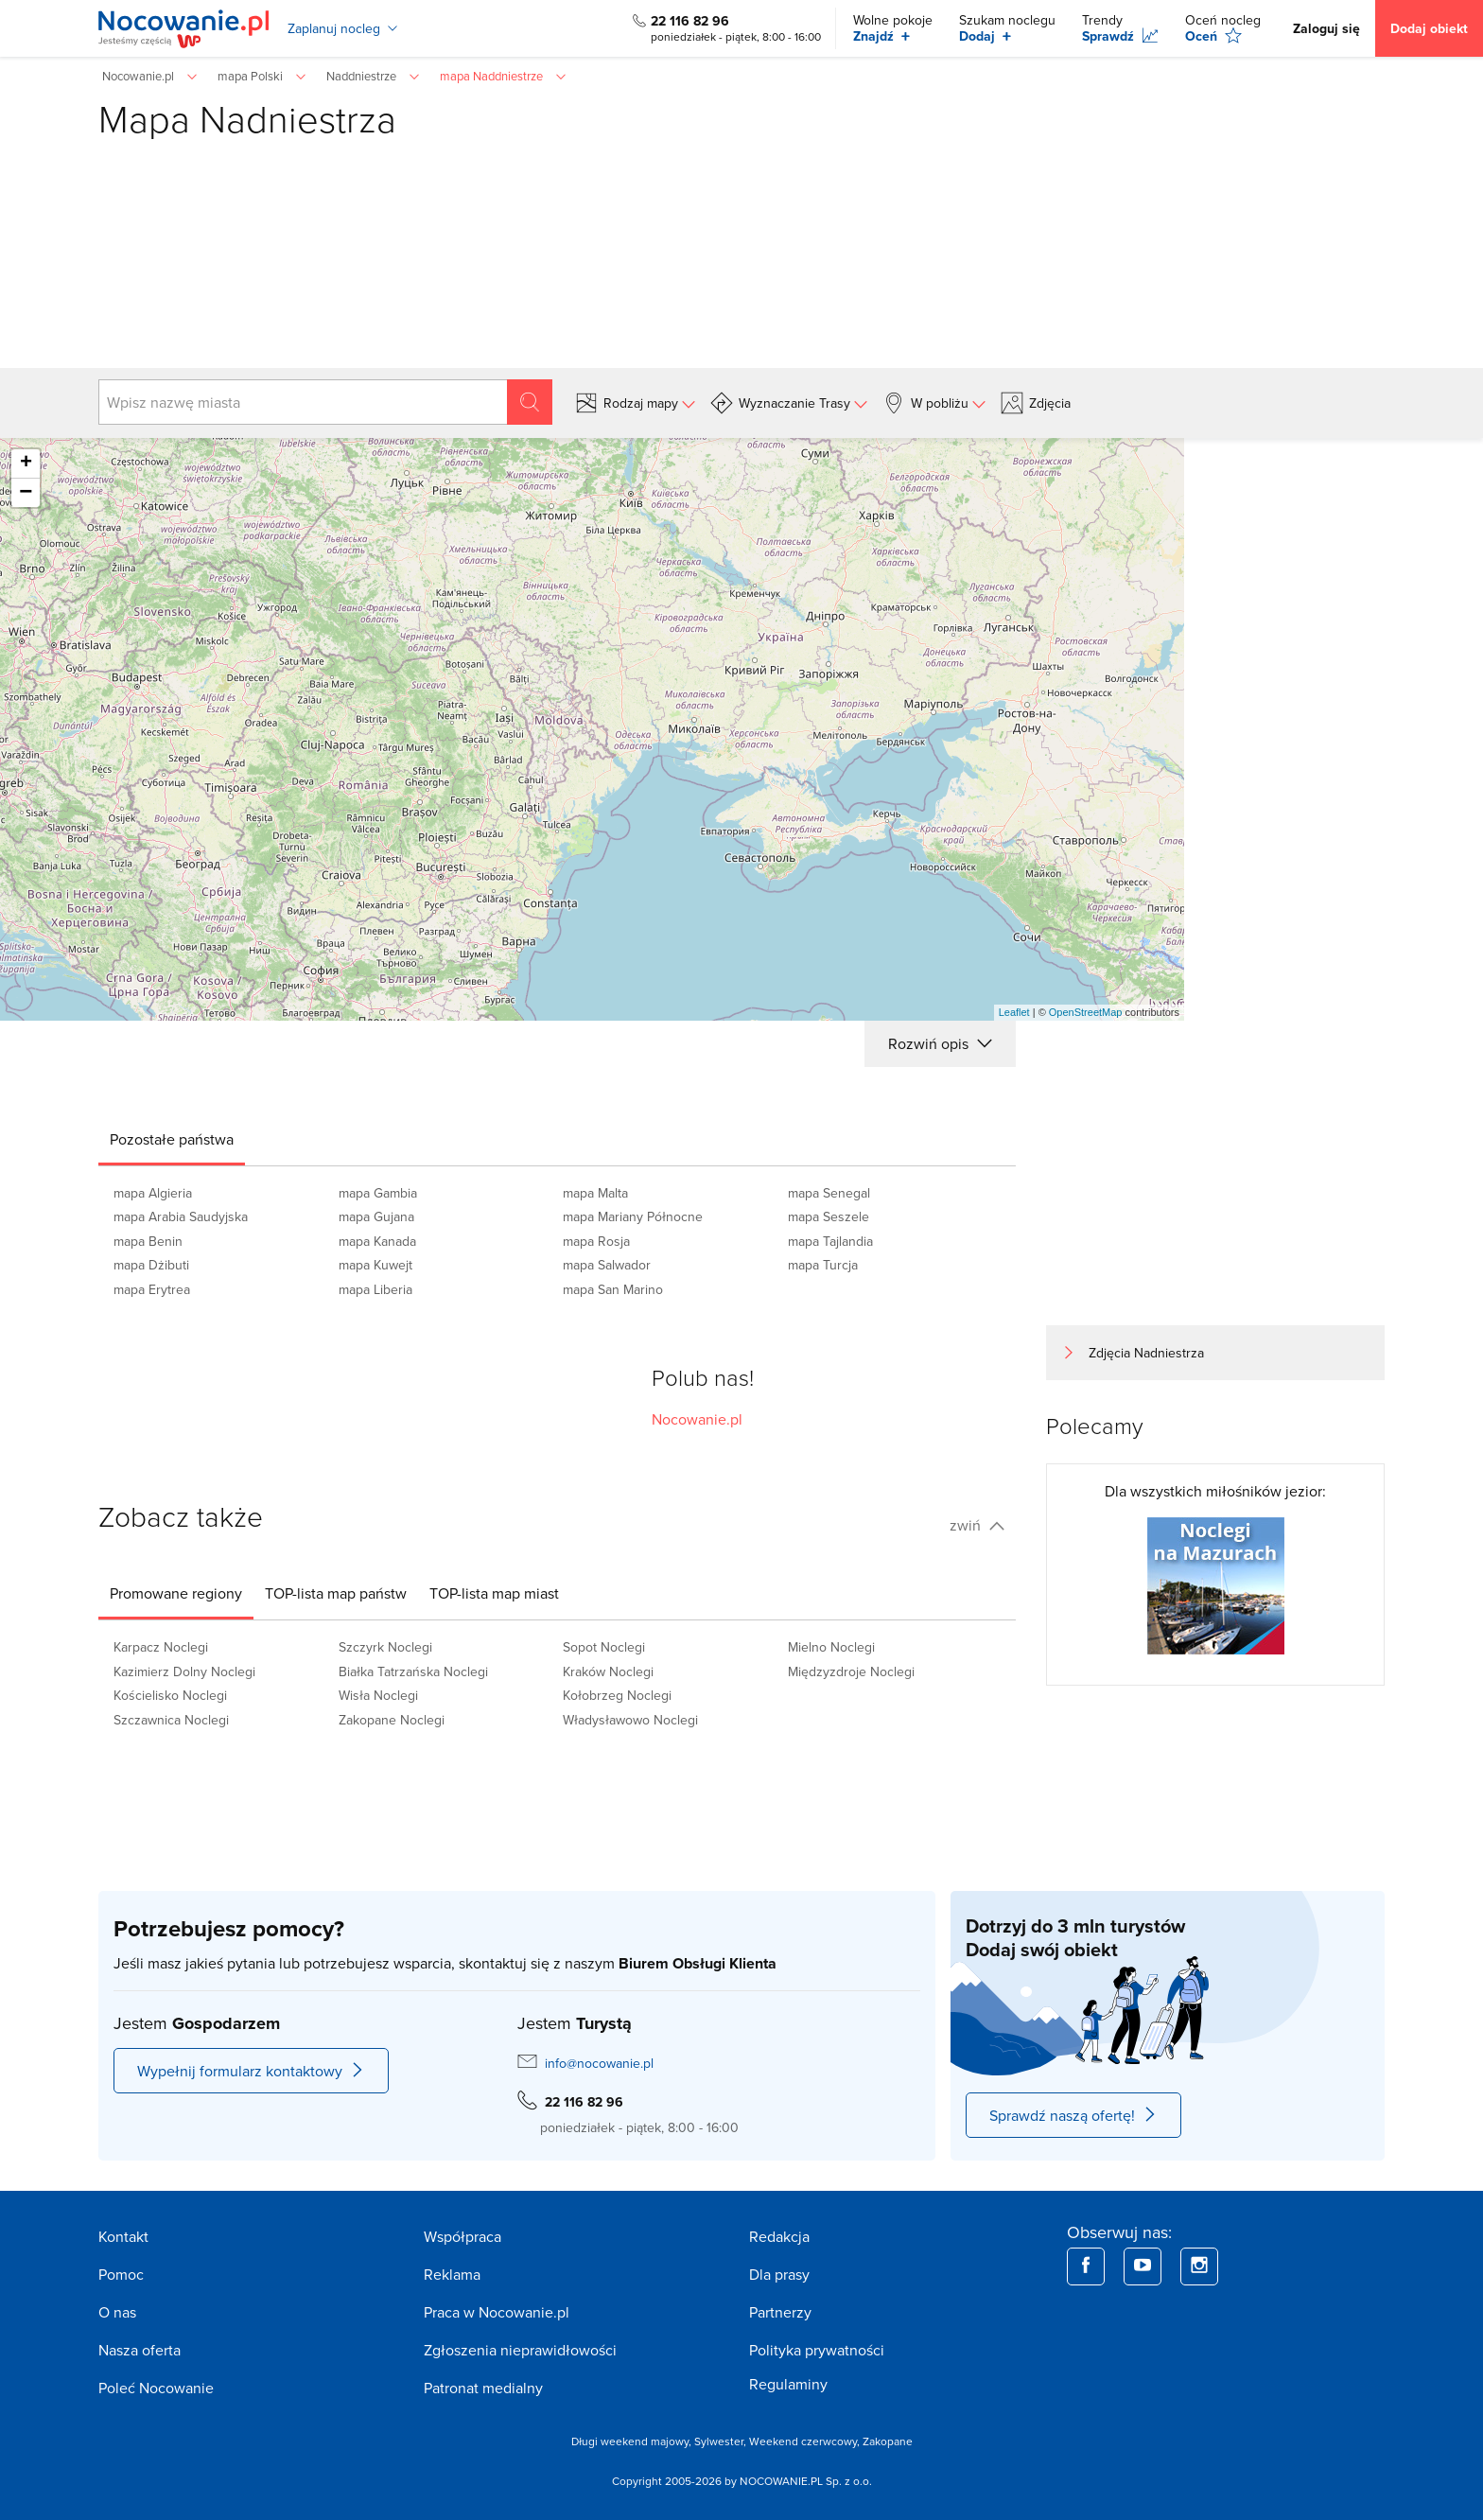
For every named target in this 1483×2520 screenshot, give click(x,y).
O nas (117, 2311)
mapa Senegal (829, 1192)
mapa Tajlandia (830, 1241)
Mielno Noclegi (831, 1646)
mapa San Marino (613, 1289)
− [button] (25, 493)
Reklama (452, 2274)
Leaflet (1014, 1012)
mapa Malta (595, 1192)
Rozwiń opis (940, 1043)
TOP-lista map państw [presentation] (336, 1593)
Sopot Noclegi (604, 1646)
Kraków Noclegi (608, 1671)
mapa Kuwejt (375, 1264)
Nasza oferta (139, 2349)
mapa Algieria (152, 1192)
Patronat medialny (483, 2387)
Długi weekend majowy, (632, 2441)
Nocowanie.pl (697, 1419)
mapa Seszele (828, 1216)
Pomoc (121, 2274)
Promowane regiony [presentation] (176, 1593)
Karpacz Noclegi (160, 1646)
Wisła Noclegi (378, 1695)
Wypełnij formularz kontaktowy (251, 2070)
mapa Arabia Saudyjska (180, 1216)
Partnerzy (780, 2311)
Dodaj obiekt (1429, 28)
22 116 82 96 (690, 20)
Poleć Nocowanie (156, 2387)
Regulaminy (788, 2383)
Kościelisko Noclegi (170, 1695)
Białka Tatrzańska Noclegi (413, 1671)
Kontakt (123, 2236)
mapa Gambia (378, 1192)
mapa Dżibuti (151, 1264)
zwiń (977, 1524)
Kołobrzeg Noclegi (617, 1695)
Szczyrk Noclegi (385, 1646)
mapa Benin (148, 1241)
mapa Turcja (823, 1264)
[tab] (171, 1138)
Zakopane (888, 2441)
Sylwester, (721, 2441)
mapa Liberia (375, 1289)
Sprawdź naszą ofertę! (1073, 2115)
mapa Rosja (596, 1241)
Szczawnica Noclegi (171, 1719)
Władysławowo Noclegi (630, 1719)
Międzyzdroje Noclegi (851, 1671)
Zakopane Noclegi (392, 1719)
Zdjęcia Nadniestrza (1146, 1352)
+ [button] (26, 463)
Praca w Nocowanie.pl (496, 2311)
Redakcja (779, 2236)
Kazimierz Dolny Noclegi (184, 1671)
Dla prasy (779, 2274)
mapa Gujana (376, 1216)
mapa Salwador (607, 1264)
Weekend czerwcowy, (806, 2441)
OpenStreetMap (1086, 1012)
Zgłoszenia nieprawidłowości (520, 2349)
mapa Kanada (377, 1241)
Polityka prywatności (816, 2349)
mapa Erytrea (151, 1289)
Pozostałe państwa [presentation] (172, 1139)
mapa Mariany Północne (633, 1216)
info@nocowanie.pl (599, 2063)
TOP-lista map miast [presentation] (494, 1593)
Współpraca (462, 2236)
